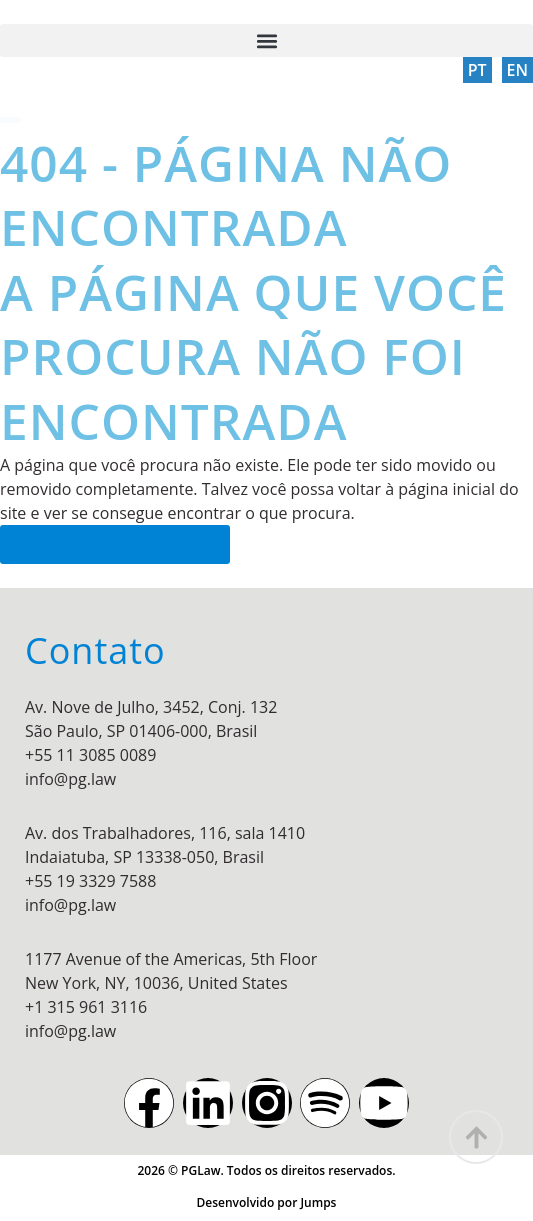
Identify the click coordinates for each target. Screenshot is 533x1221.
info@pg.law (70, 779)
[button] (266, 40)
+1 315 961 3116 (86, 1007)
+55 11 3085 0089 (90, 755)
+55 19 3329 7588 (90, 881)
